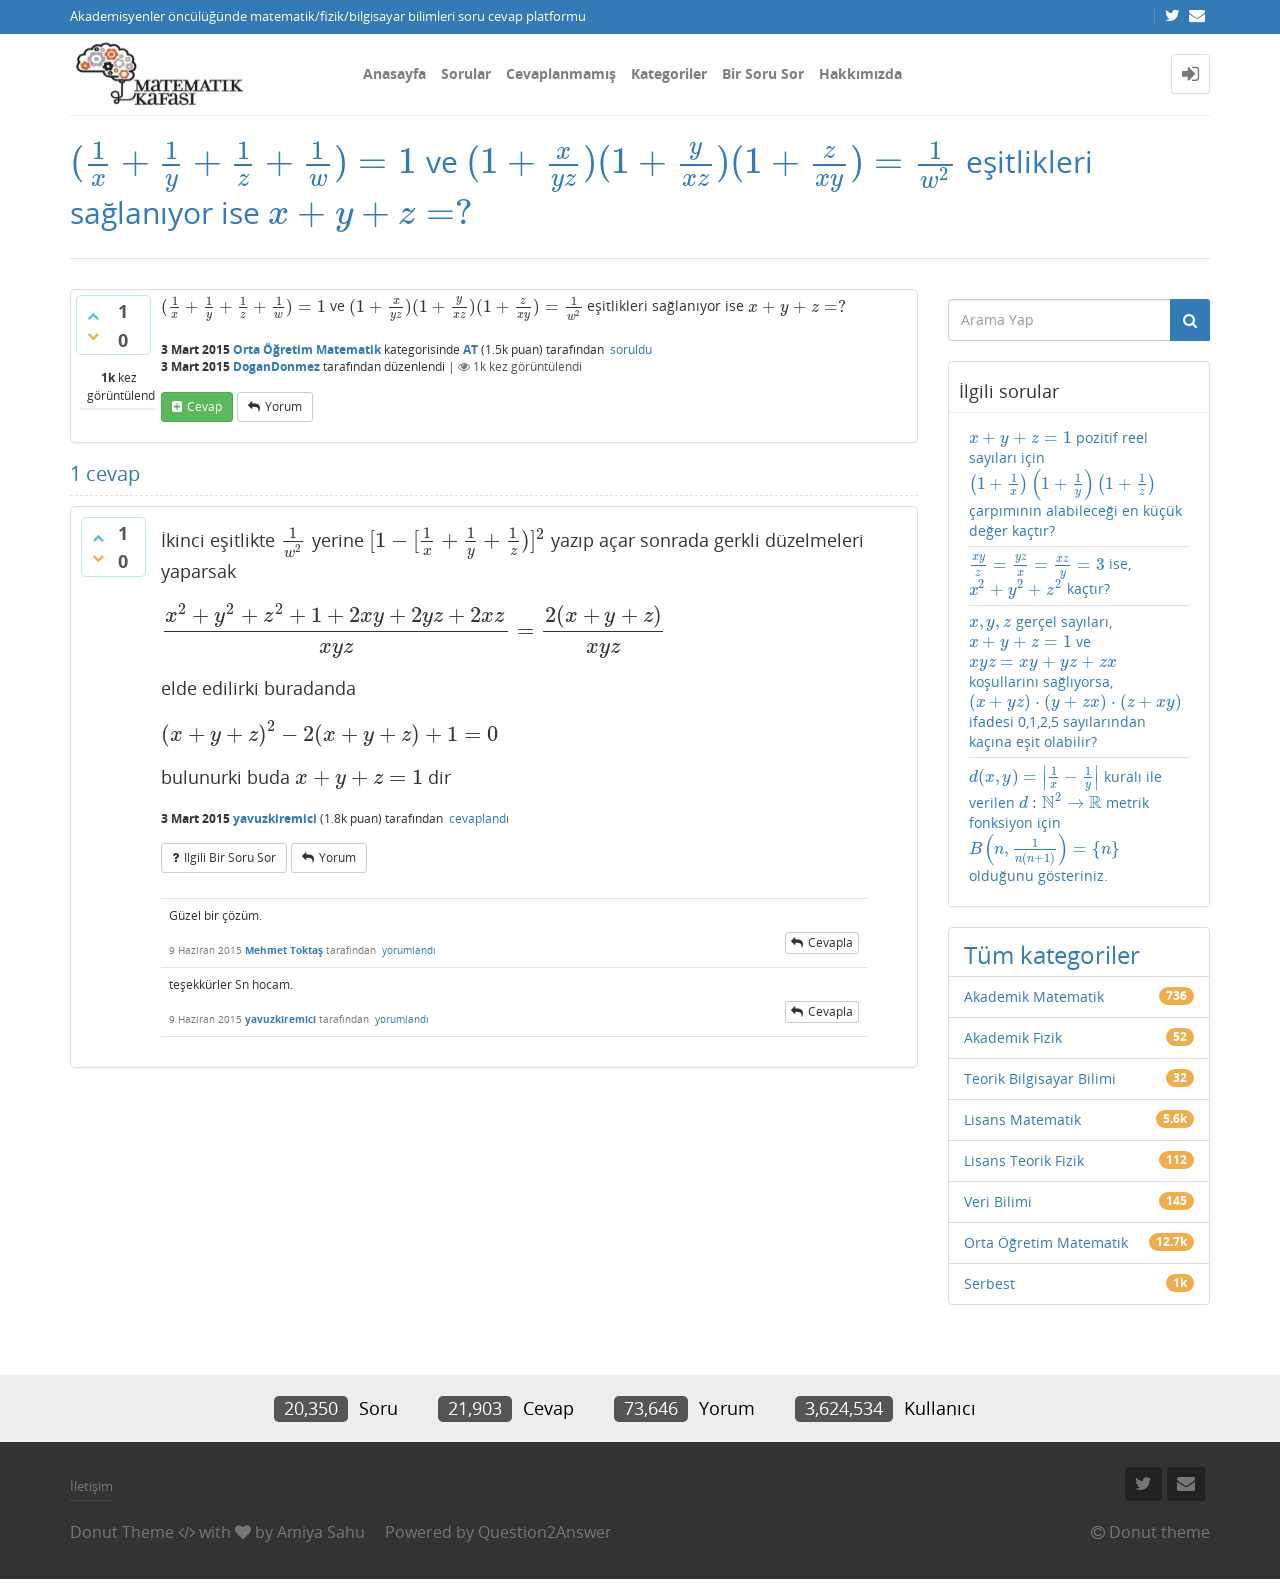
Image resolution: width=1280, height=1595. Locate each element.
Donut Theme (122, 1532)
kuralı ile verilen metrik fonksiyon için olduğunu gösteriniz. (1065, 824)
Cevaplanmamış (561, 73)
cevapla (830, 942)
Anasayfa (394, 73)
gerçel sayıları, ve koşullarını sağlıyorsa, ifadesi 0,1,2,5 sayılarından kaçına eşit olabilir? (1076, 681)
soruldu (631, 349)
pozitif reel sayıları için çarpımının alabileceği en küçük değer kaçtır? (1075, 484)
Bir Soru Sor (763, 73)
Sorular (466, 73)
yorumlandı (409, 950)
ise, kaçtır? (1050, 576)
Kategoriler (669, 73)
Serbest (989, 1283)
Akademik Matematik (1034, 996)
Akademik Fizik (1013, 1037)
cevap (204, 406)
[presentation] (244, 161)
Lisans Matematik (1022, 1119)
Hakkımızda (860, 73)
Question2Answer (545, 1532)
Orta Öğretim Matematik (307, 349)
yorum (283, 406)
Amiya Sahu (321, 1532)
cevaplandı (479, 818)
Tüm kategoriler (1052, 954)
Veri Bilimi (998, 1201)
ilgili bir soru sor (230, 857)
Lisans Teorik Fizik (1024, 1160)
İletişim (91, 1486)
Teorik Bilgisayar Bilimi (1040, 1078)
